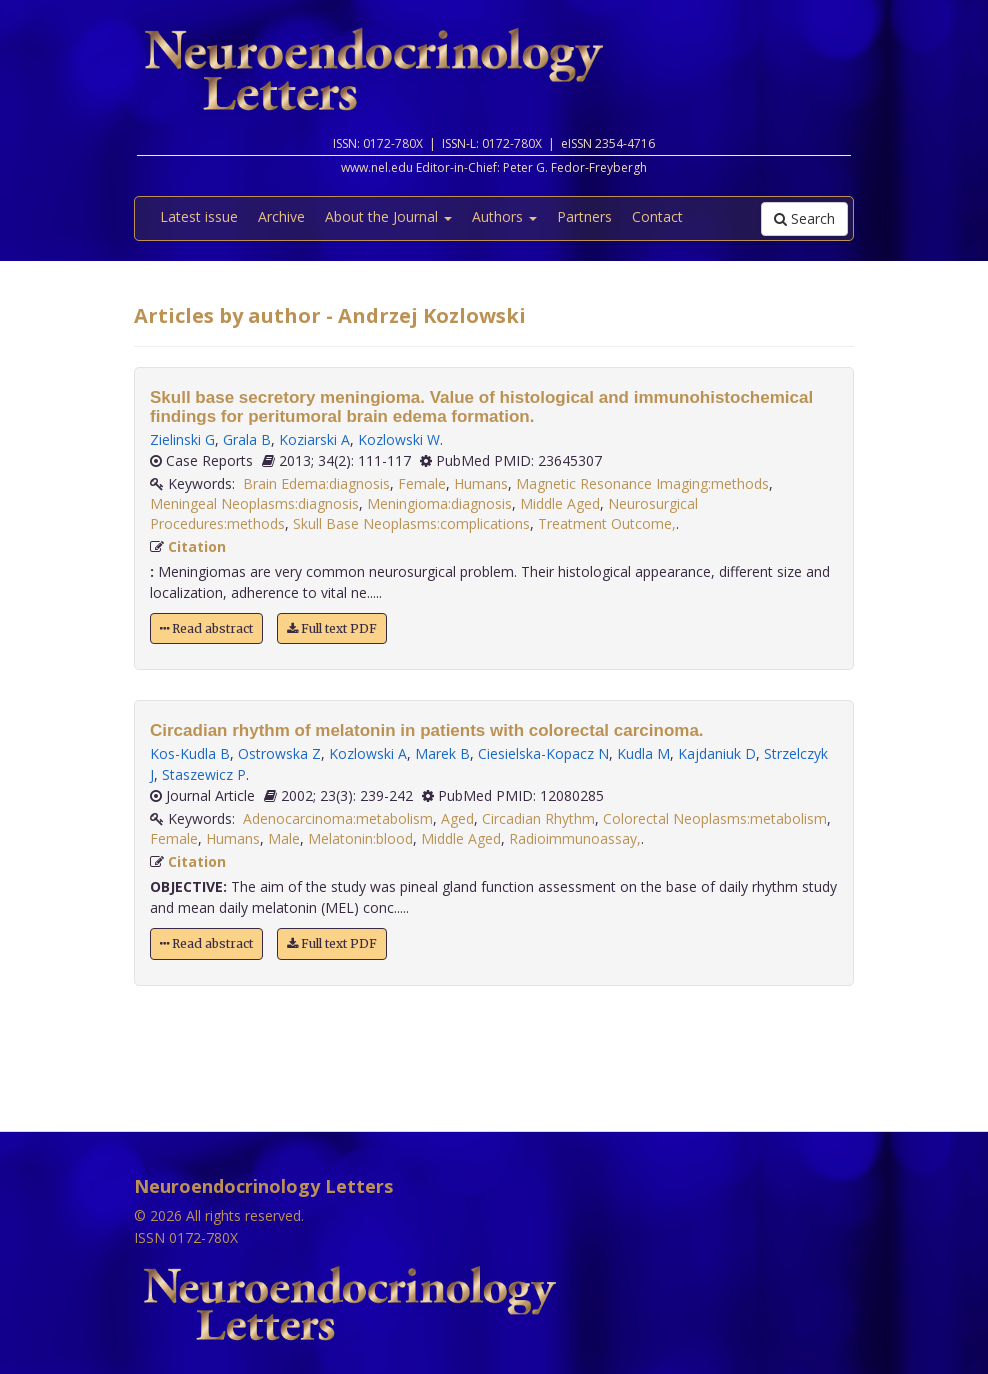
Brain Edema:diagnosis (316, 483)
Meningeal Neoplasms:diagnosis (254, 503)
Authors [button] (504, 216)
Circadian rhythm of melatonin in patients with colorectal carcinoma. (427, 730)
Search (804, 218)
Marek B (442, 753)
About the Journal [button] (388, 216)
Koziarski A (314, 439)
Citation (197, 546)
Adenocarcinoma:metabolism (338, 818)
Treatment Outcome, (607, 523)
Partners (584, 216)
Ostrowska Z (279, 753)
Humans (481, 483)
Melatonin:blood (360, 838)
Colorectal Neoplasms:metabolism (715, 818)
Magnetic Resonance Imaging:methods (642, 483)
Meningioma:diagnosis (439, 503)
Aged (457, 818)
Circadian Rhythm (538, 818)
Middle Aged (560, 503)
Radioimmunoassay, (575, 838)
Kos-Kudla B (190, 753)
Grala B (247, 439)
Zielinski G (182, 439)
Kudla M (643, 753)
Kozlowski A (368, 753)
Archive (281, 216)
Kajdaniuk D (717, 753)
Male (284, 838)
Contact (657, 216)
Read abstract (206, 628)
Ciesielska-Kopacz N (543, 753)
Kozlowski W (399, 439)
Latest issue (199, 216)
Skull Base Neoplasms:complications (411, 523)
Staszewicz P (204, 774)
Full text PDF (332, 628)
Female (422, 483)
